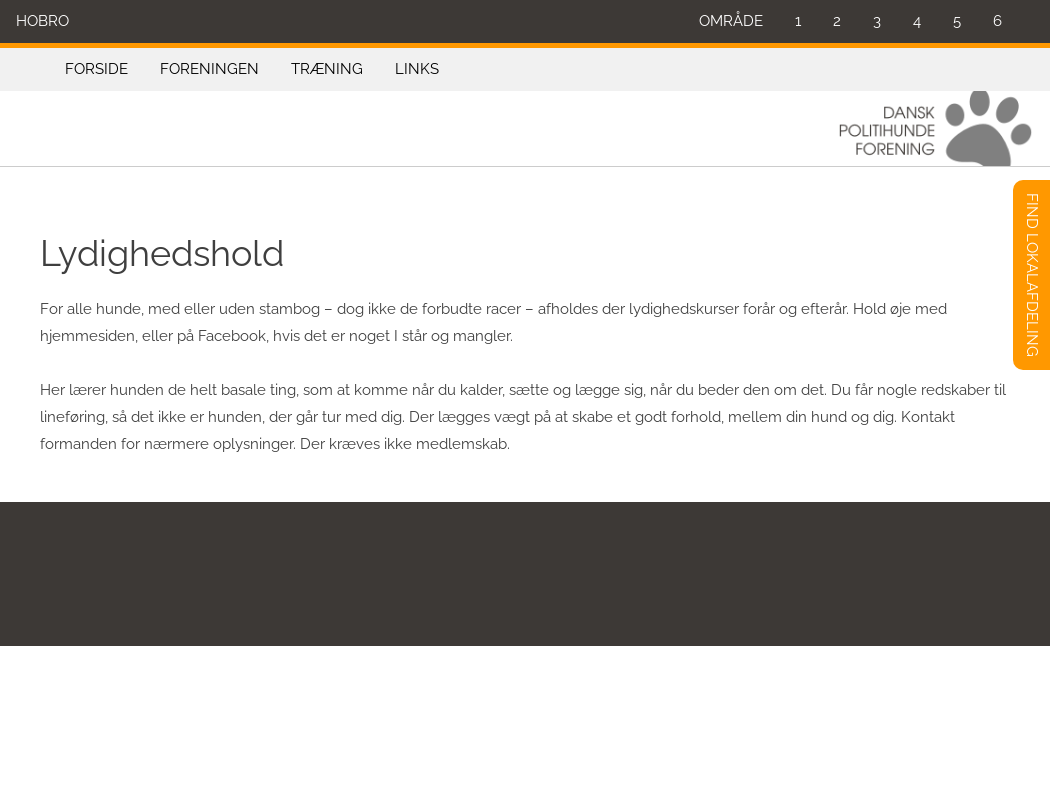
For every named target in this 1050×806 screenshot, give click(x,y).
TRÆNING (327, 69)
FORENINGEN (209, 69)
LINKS (417, 69)
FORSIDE (96, 69)
